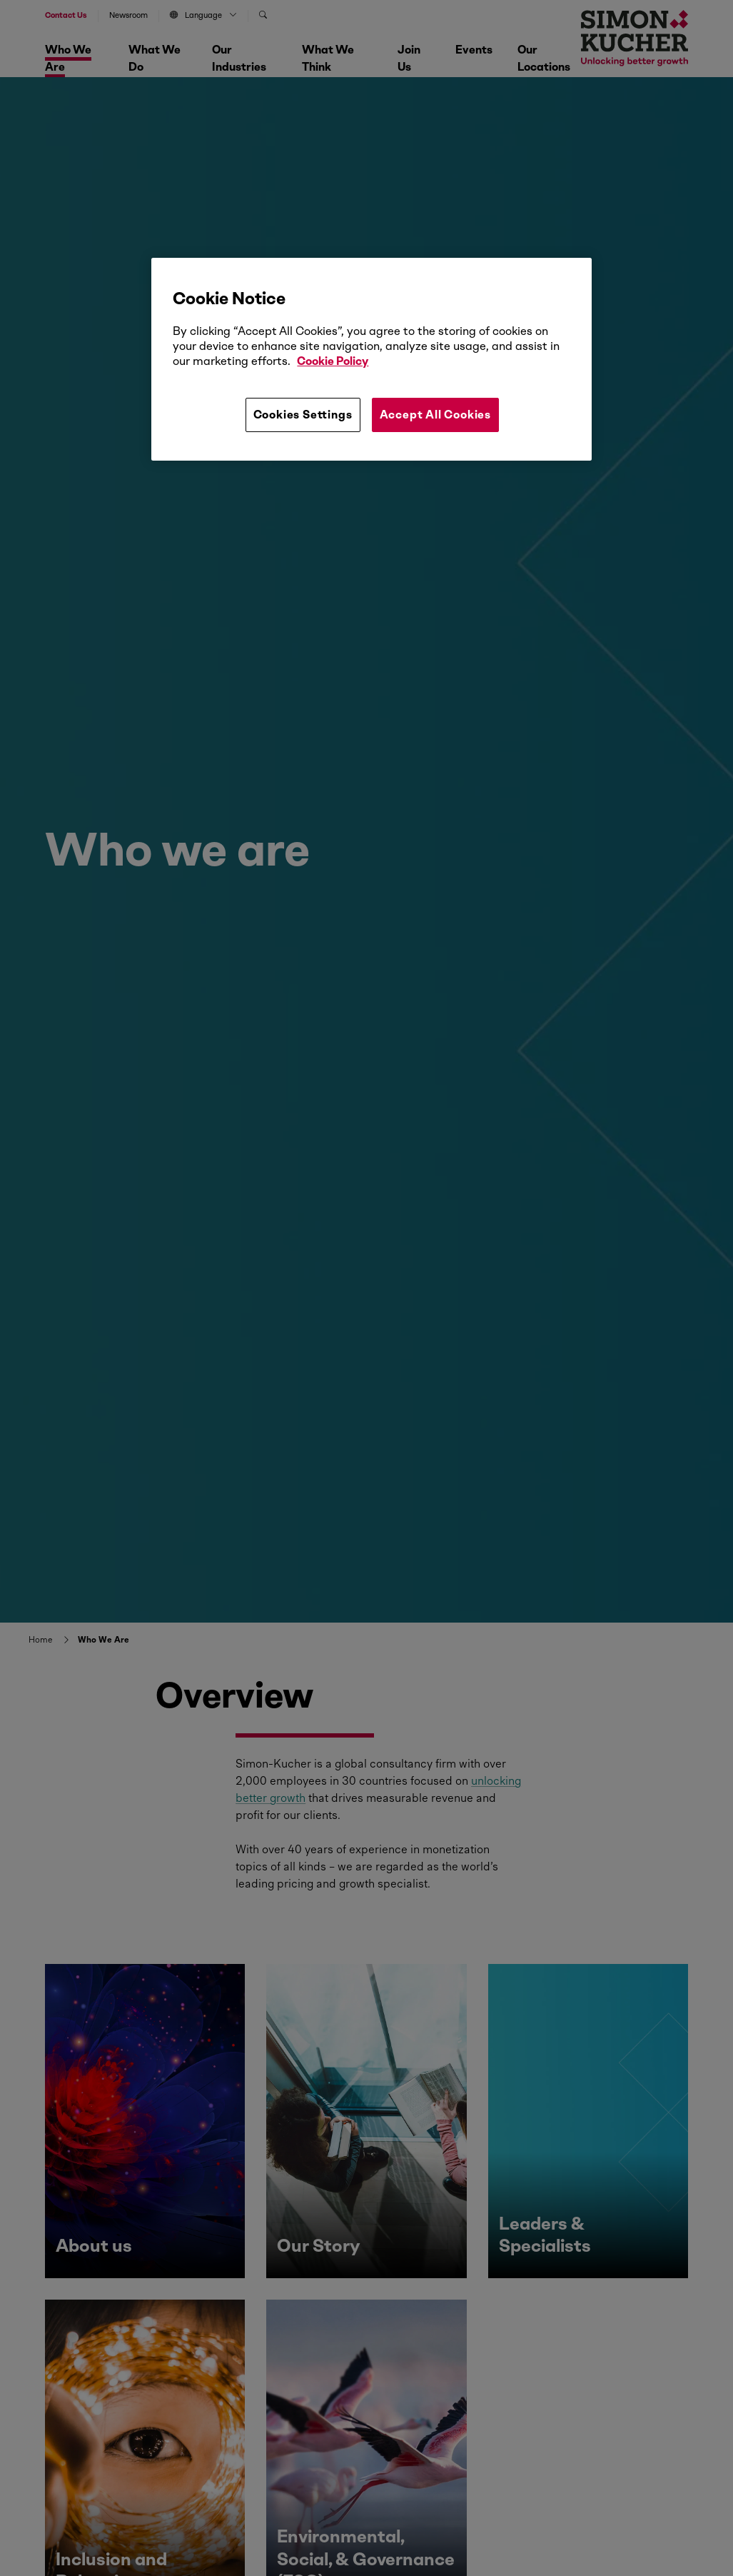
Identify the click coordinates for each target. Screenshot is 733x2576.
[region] (371, 359)
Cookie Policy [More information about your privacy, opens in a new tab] (332, 361)
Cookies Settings (303, 414)
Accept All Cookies (435, 414)
